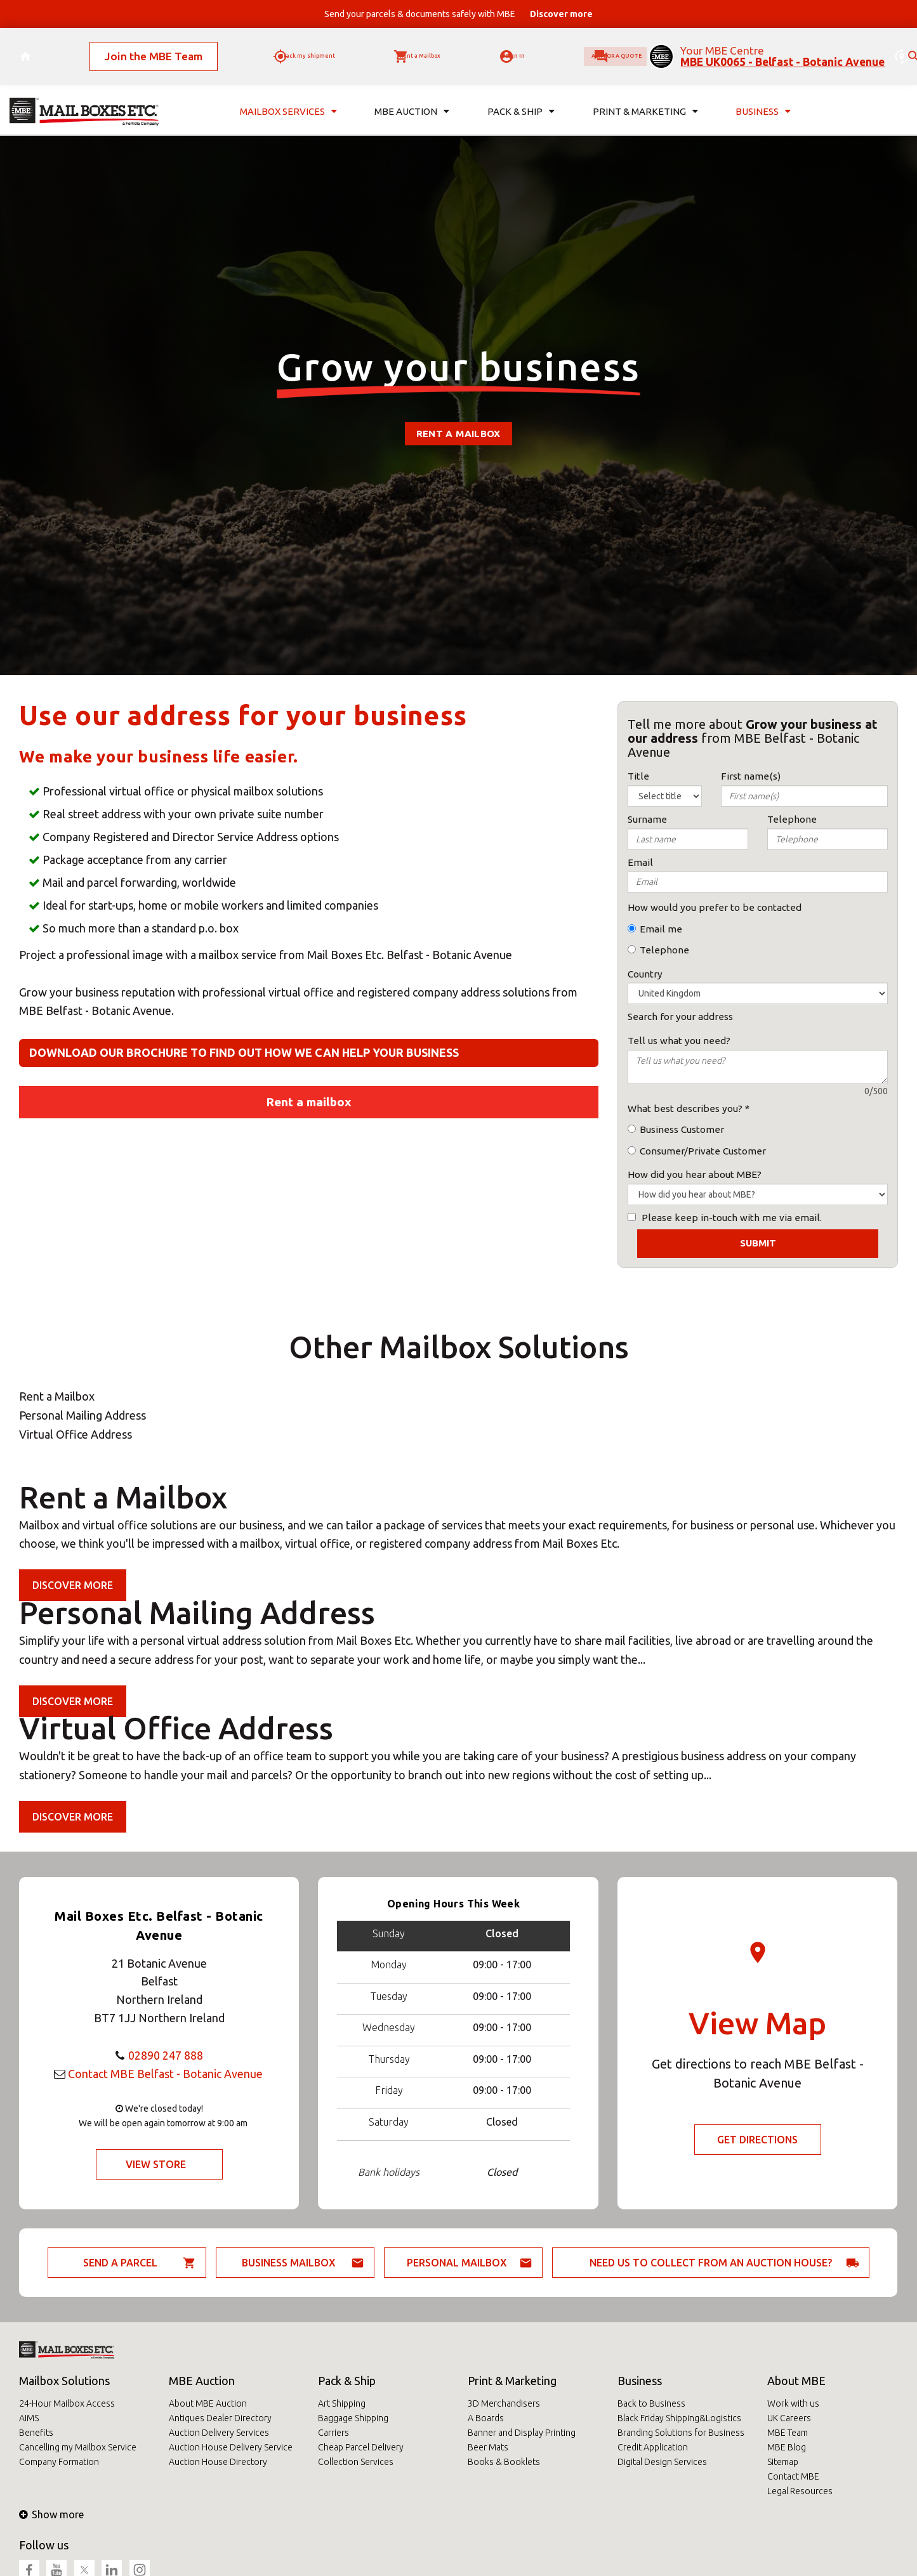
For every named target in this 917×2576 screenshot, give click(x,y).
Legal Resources (800, 2491)
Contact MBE (793, 2476)
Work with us (793, 2403)
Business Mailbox (289, 2262)
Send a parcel (120, 2262)
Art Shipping (342, 2403)
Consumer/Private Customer (703, 1151)
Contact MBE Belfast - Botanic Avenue (165, 2073)
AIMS (29, 2418)
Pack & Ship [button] (521, 94)
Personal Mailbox (457, 2262)
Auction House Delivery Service (231, 2447)
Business (639, 2380)
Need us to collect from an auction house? (711, 2262)
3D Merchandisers (504, 2403)
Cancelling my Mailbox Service (77, 2447)
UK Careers (789, 2418)
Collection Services (355, 2462)
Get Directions (757, 2139)
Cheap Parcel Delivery (361, 2447)
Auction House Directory (218, 2462)
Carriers (333, 2433)
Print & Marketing (512, 2380)
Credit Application (652, 2447)
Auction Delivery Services (219, 2433)
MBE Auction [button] (411, 94)
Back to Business (651, 2403)
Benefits (36, 2433)
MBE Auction (202, 2380)
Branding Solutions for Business (680, 2433)
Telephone (664, 950)
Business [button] (763, 94)
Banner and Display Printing (522, 2433)
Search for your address (680, 1016)
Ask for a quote (590, 47)
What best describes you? (685, 1108)
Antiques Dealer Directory (220, 2418)
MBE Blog (786, 2447)
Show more (51, 2514)
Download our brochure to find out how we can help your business (244, 1052)
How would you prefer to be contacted (715, 907)
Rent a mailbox (458, 433)
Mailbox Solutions (64, 2380)
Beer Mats (488, 2447)
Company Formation (59, 2462)
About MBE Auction (208, 2403)
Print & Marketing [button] (645, 94)
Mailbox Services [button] (288, 94)
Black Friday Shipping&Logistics (679, 2418)
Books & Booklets (504, 2462)
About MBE (796, 2380)
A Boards (486, 2418)
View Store (156, 2164)
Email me (661, 929)
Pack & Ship (347, 2380)
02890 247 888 (165, 2055)
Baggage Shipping (353, 2418)
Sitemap (782, 2462)
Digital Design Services (662, 2462)
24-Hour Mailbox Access (67, 2403)
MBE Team (787, 2433)
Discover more (72, 1585)
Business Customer (682, 1129)
